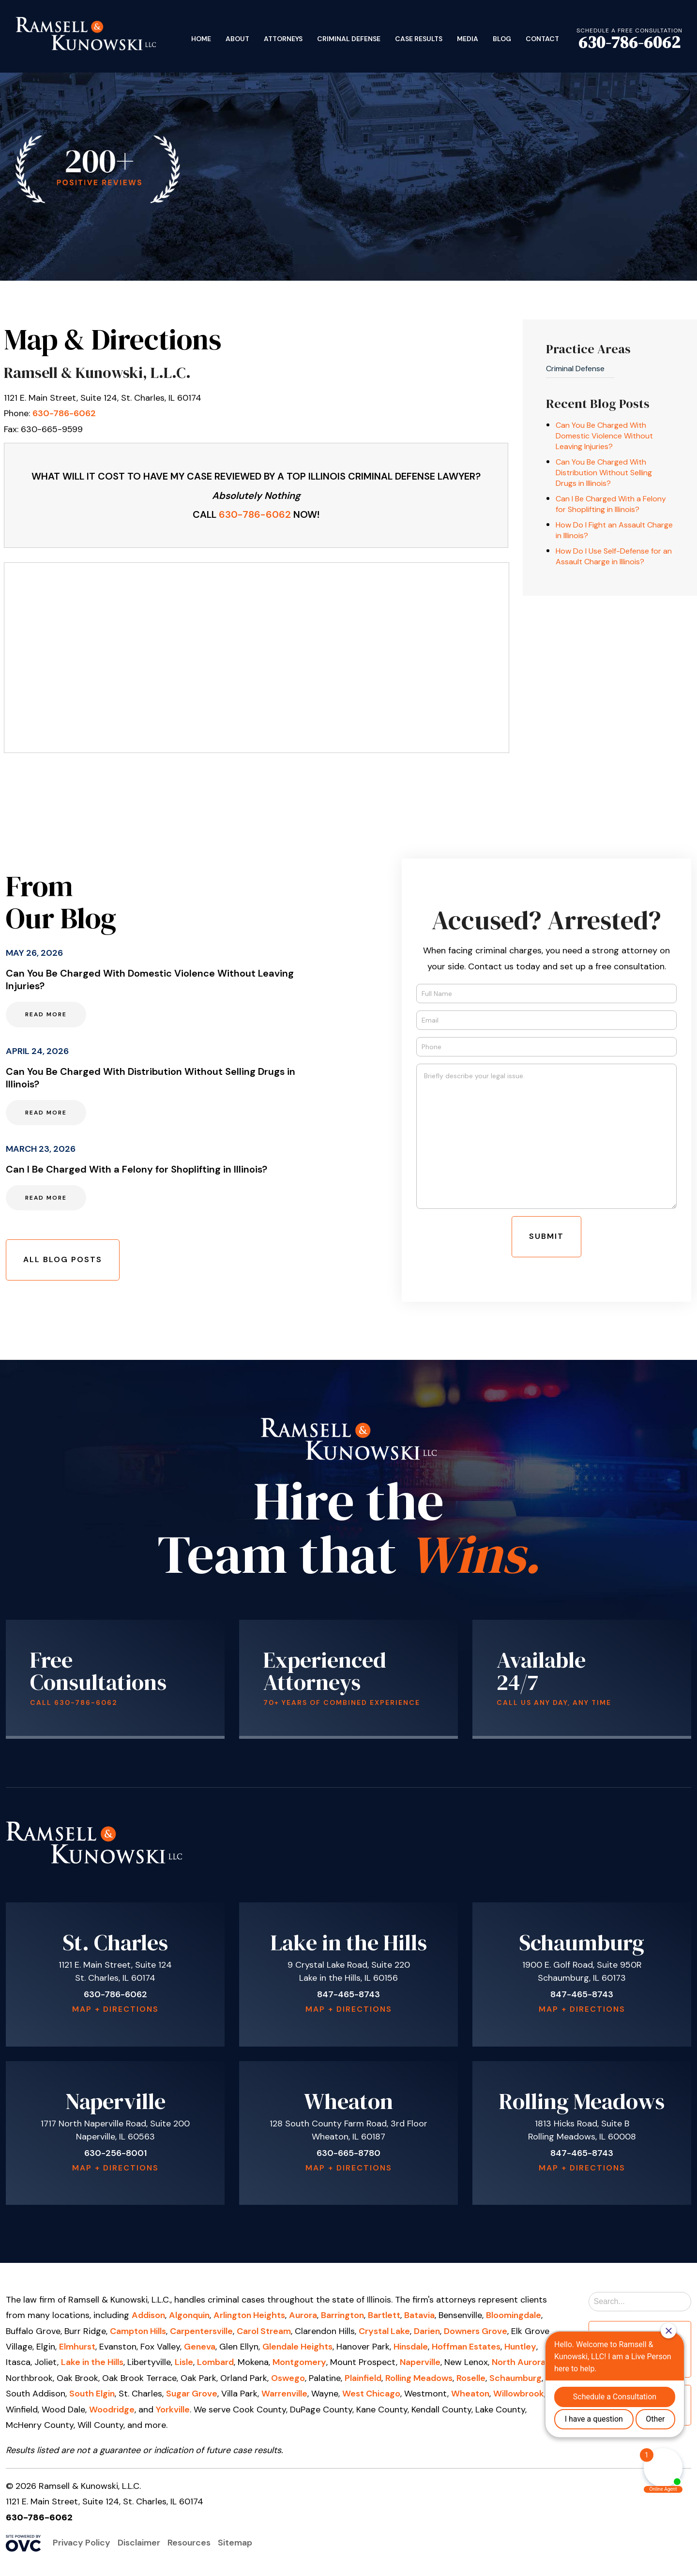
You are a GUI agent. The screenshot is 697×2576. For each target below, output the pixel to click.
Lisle (184, 2362)
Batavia (419, 2315)
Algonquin (189, 2315)
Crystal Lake (384, 2331)
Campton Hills (138, 2331)
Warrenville (284, 2393)
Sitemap (235, 2542)
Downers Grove (475, 2331)
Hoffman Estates (466, 2346)
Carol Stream (264, 2331)
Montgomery (299, 2362)
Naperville (420, 2362)
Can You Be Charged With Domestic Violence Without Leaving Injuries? (604, 436)
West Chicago (371, 2393)
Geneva (199, 2346)
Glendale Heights (297, 2346)
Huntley (520, 2346)
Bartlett (384, 2315)
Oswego (288, 2378)
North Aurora (518, 2362)
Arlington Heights (249, 2315)
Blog (502, 38)
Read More (46, 1014)
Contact (542, 38)
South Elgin (92, 2393)
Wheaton (470, 2393)
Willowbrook (518, 2393)
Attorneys (283, 38)
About (237, 38)
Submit (546, 1236)
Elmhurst (77, 2346)
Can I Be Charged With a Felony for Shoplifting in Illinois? (611, 504)
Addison (148, 2315)
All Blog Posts (62, 1259)
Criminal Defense (348, 38)
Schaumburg (515, 2378)
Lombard (215, 2362)
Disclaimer (139, 2542)
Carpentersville (201, 2331)
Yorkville (173, 2409)
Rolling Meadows (419, 2378)
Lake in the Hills (92, 2362)
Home (201, 38)
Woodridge (112, 2409)
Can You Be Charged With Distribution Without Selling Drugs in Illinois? (604, 472)
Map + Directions (115, 2009)
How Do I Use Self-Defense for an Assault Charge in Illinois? (614, 556)
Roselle (470, 2378)
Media (467, 38)
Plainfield (363, 2378)
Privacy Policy (81, 2542)
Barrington (342, 2315)
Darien (427, 2331)
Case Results (418, 38)
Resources (189, 2542)
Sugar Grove (191, 2393)
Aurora (303, 2315)
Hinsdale (411, 2346)
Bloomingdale (513, 2315)
